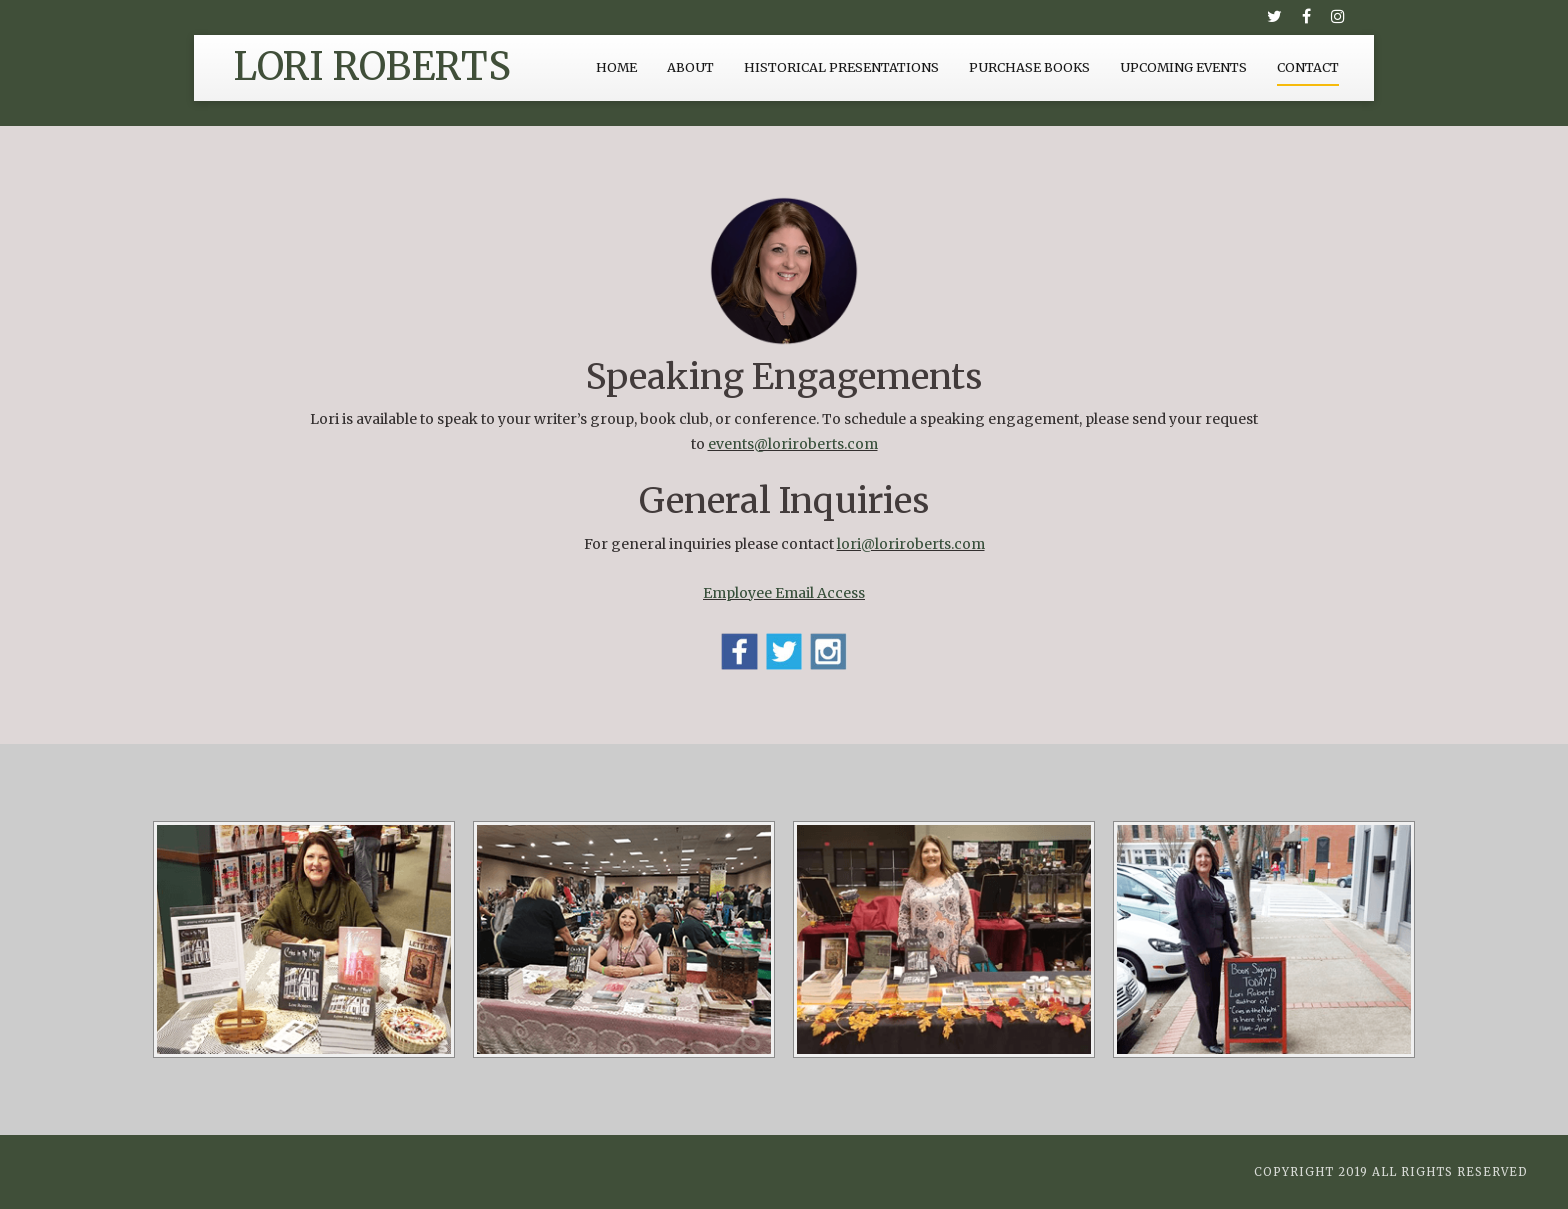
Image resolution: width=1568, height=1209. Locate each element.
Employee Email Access (784, 593)
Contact (1308, 67)
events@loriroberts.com (793, 444)
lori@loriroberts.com (911, 544)
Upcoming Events (1183, 67)
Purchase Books (1029, 67)
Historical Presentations (841, 67)
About (690, 67)
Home (616, 67)
